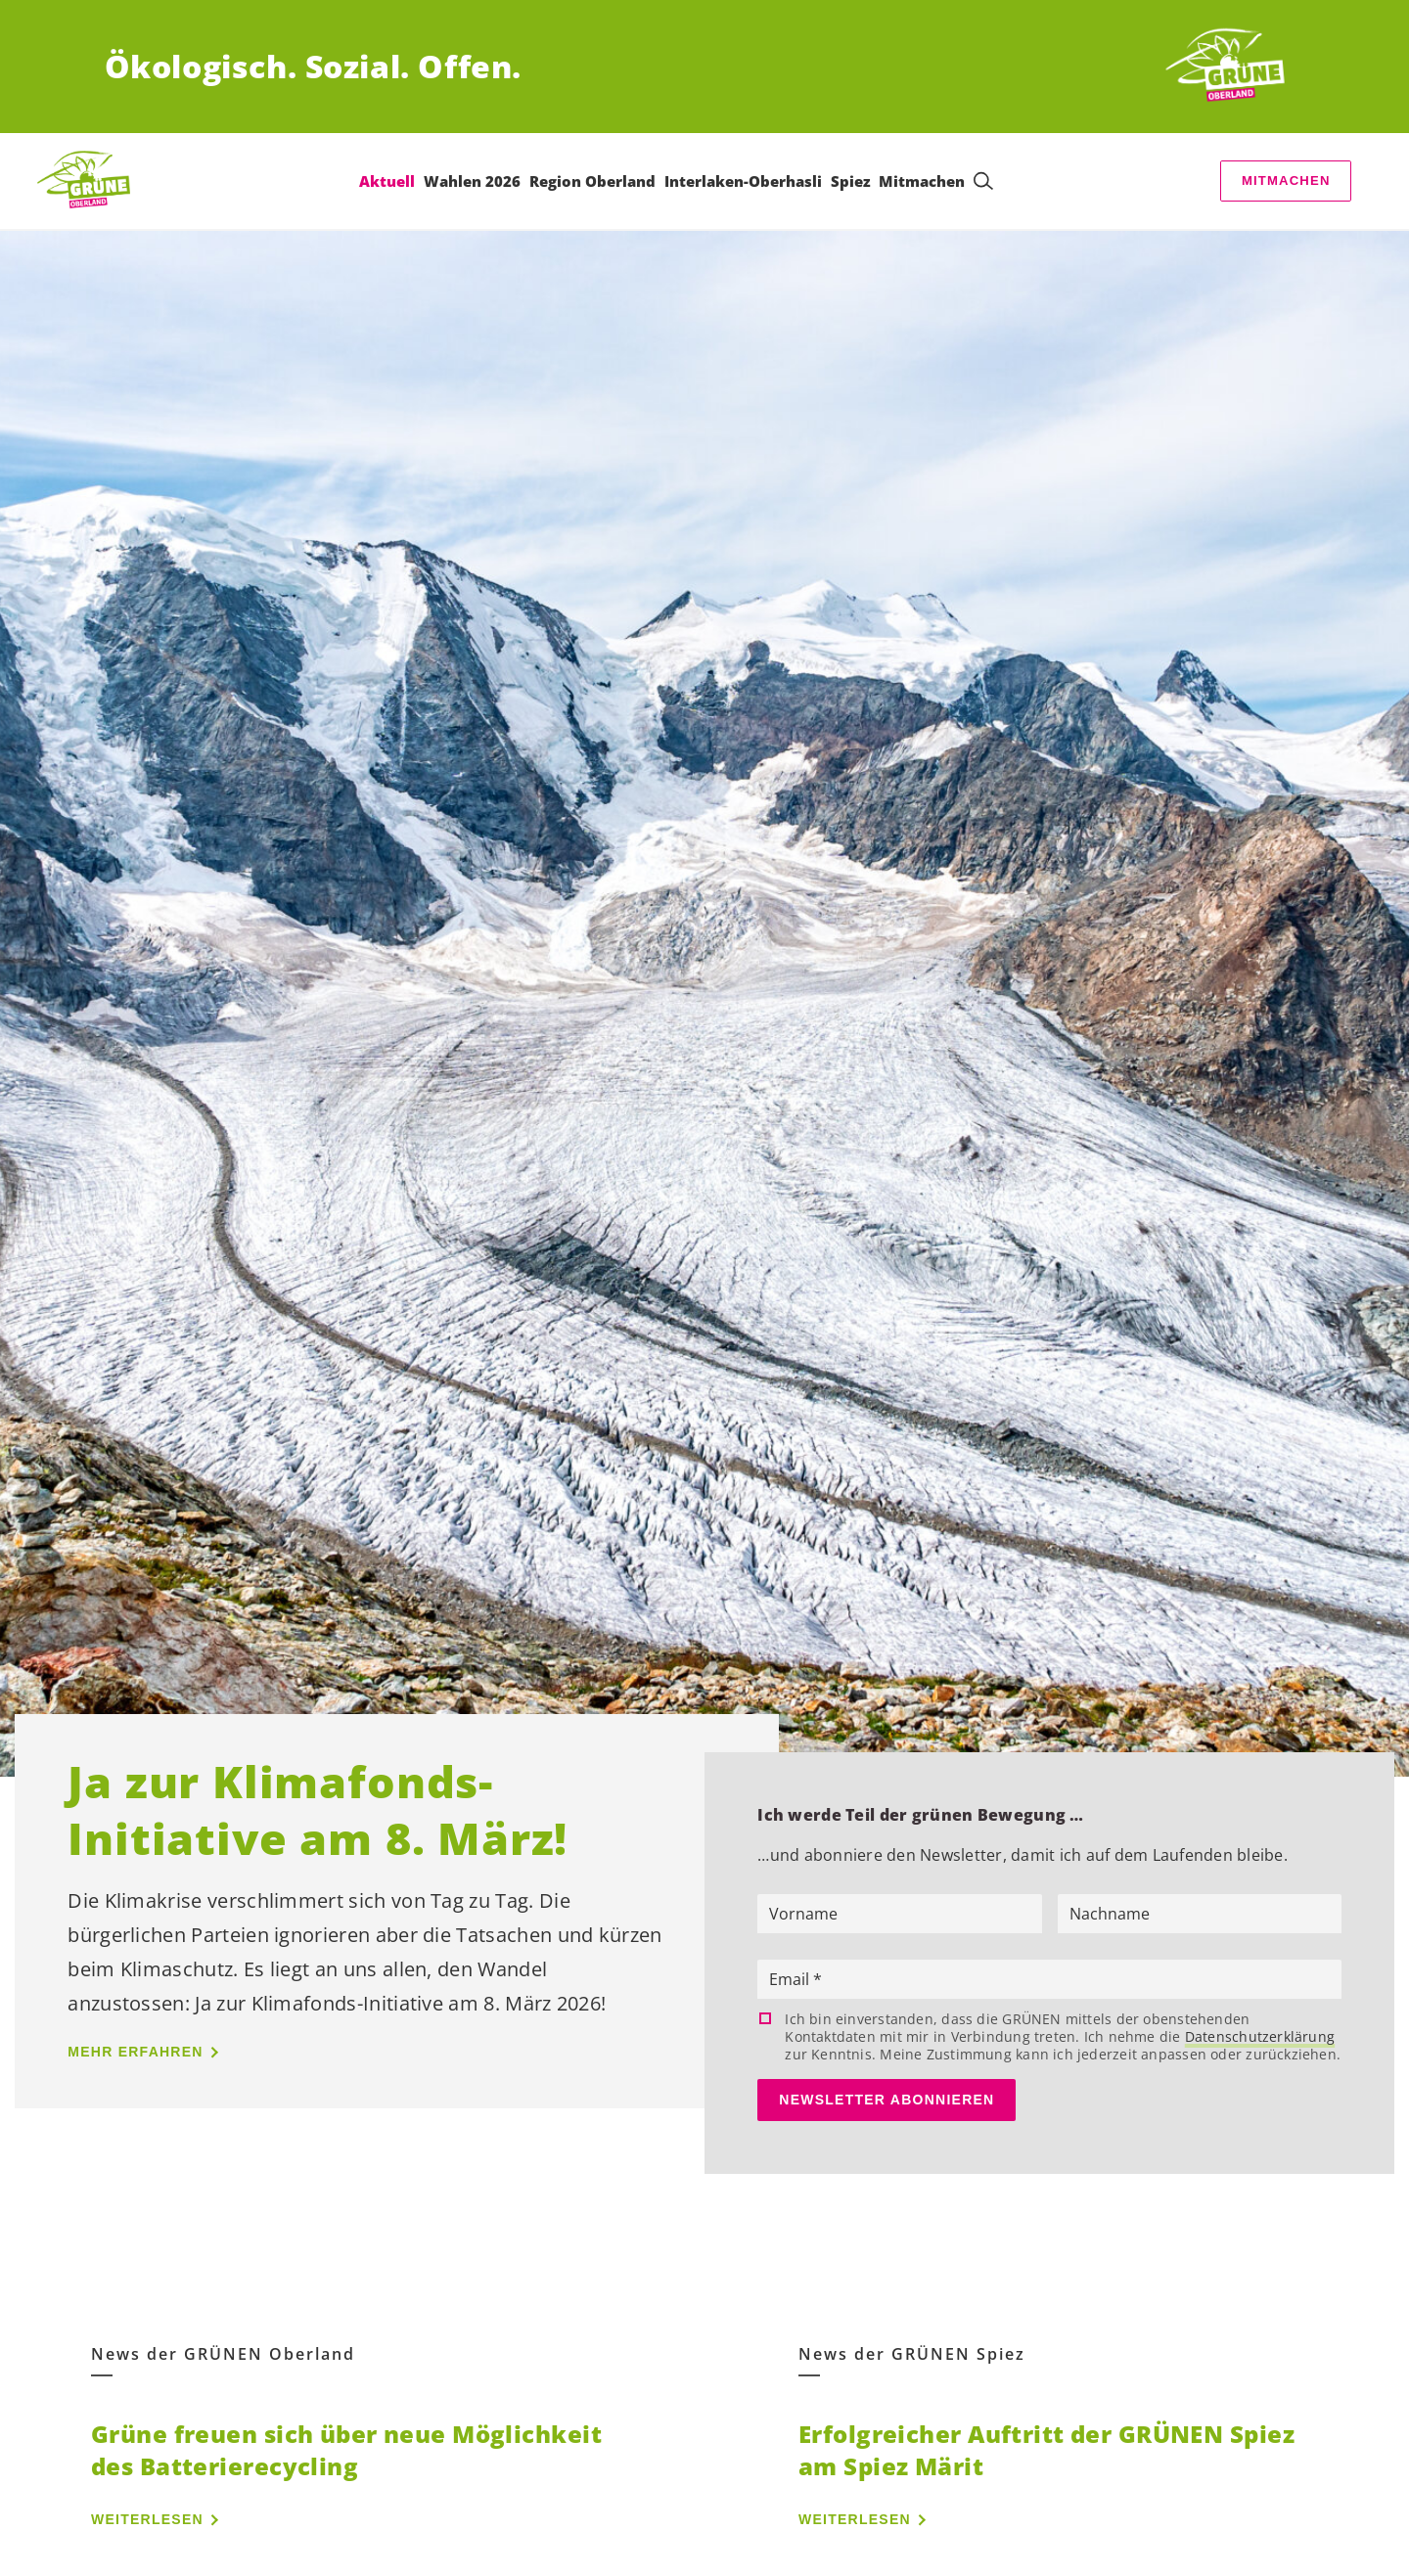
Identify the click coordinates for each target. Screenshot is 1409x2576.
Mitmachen (1286, 180)
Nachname (1109, 1913)
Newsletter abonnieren (886, 2099)
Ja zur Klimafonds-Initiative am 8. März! (318, 1809)
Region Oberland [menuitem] (592, 181)
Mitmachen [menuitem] (922, 181)
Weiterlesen (147, 2519)
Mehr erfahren (135, 2051)
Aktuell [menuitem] (387, 181)
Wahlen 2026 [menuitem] (472, 181)
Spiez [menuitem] (851, 181)
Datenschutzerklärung (1260, 2036)
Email (791, 1979)
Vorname (803, 1913)
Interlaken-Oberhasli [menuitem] (743, 181)
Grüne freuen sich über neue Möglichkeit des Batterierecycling (346, 2450)
